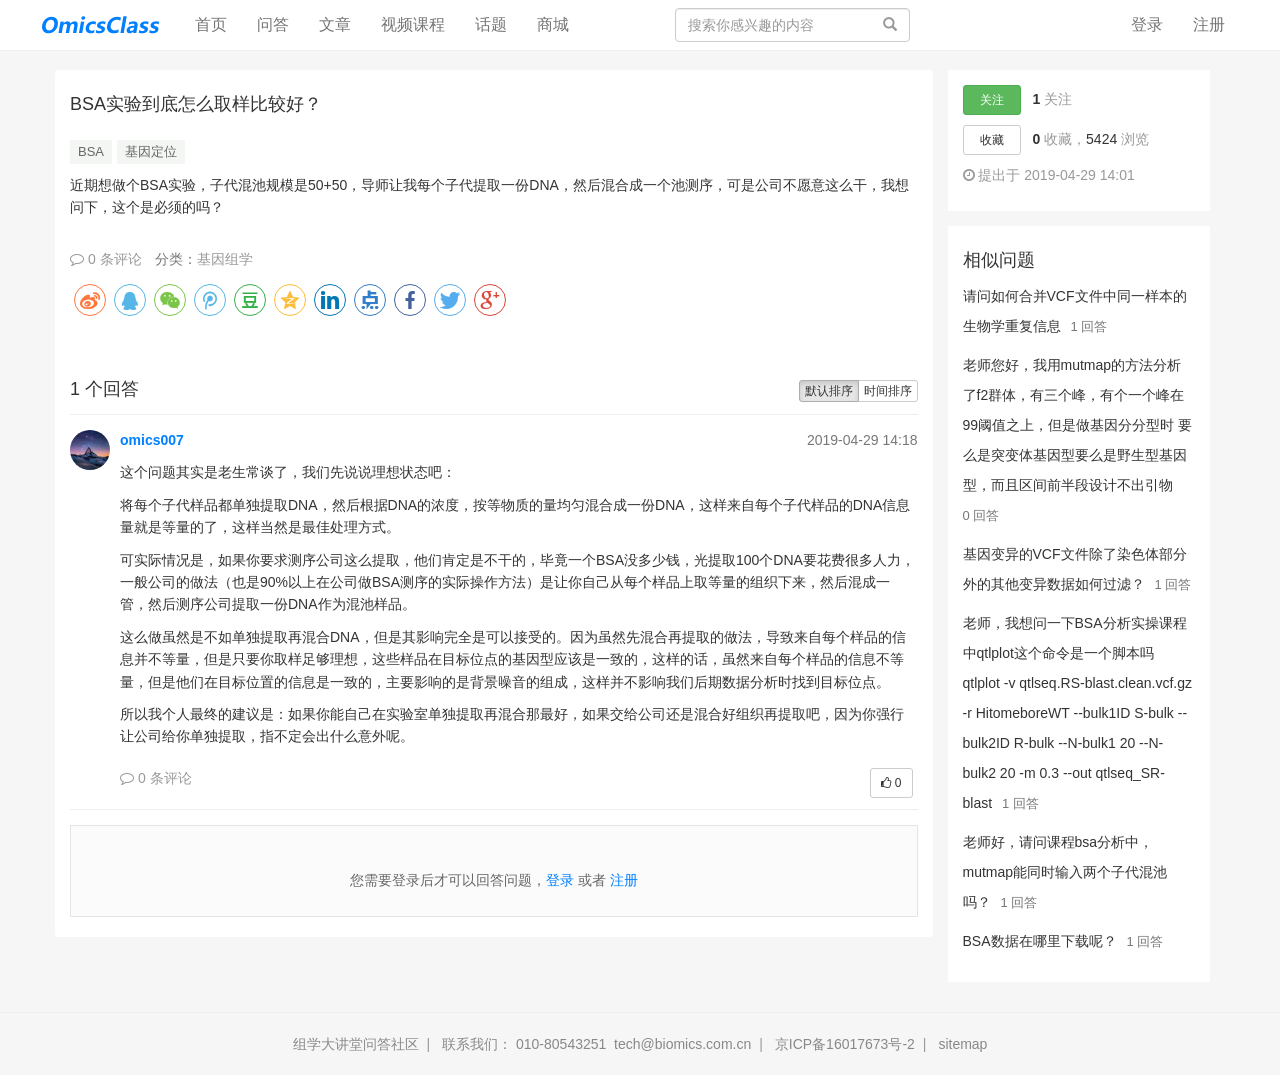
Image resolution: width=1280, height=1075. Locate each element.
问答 (273, 24)
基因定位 (151, 151)
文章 (335, 24)
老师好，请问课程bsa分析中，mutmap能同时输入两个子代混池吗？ (1065, 872)
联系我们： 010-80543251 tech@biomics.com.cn (596, 1044)
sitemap (962, 1044)
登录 (1147, 24)
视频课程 (413, 24)
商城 (553, 24)
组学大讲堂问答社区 (356, 1044)
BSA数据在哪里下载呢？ (1040, 941)
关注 (992, 100)
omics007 (152, 440)
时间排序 (888, 391)
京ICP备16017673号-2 (845, 1044)
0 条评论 (106, 259)
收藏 (992, 140)
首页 (218, 23)
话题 (491, 24)
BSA (91, 151)
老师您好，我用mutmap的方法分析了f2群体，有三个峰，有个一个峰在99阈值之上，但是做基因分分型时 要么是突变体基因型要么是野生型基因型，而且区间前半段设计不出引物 (1077, 425)
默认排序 (829, 391)
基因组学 (225, 259)
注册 (1209, 24)
